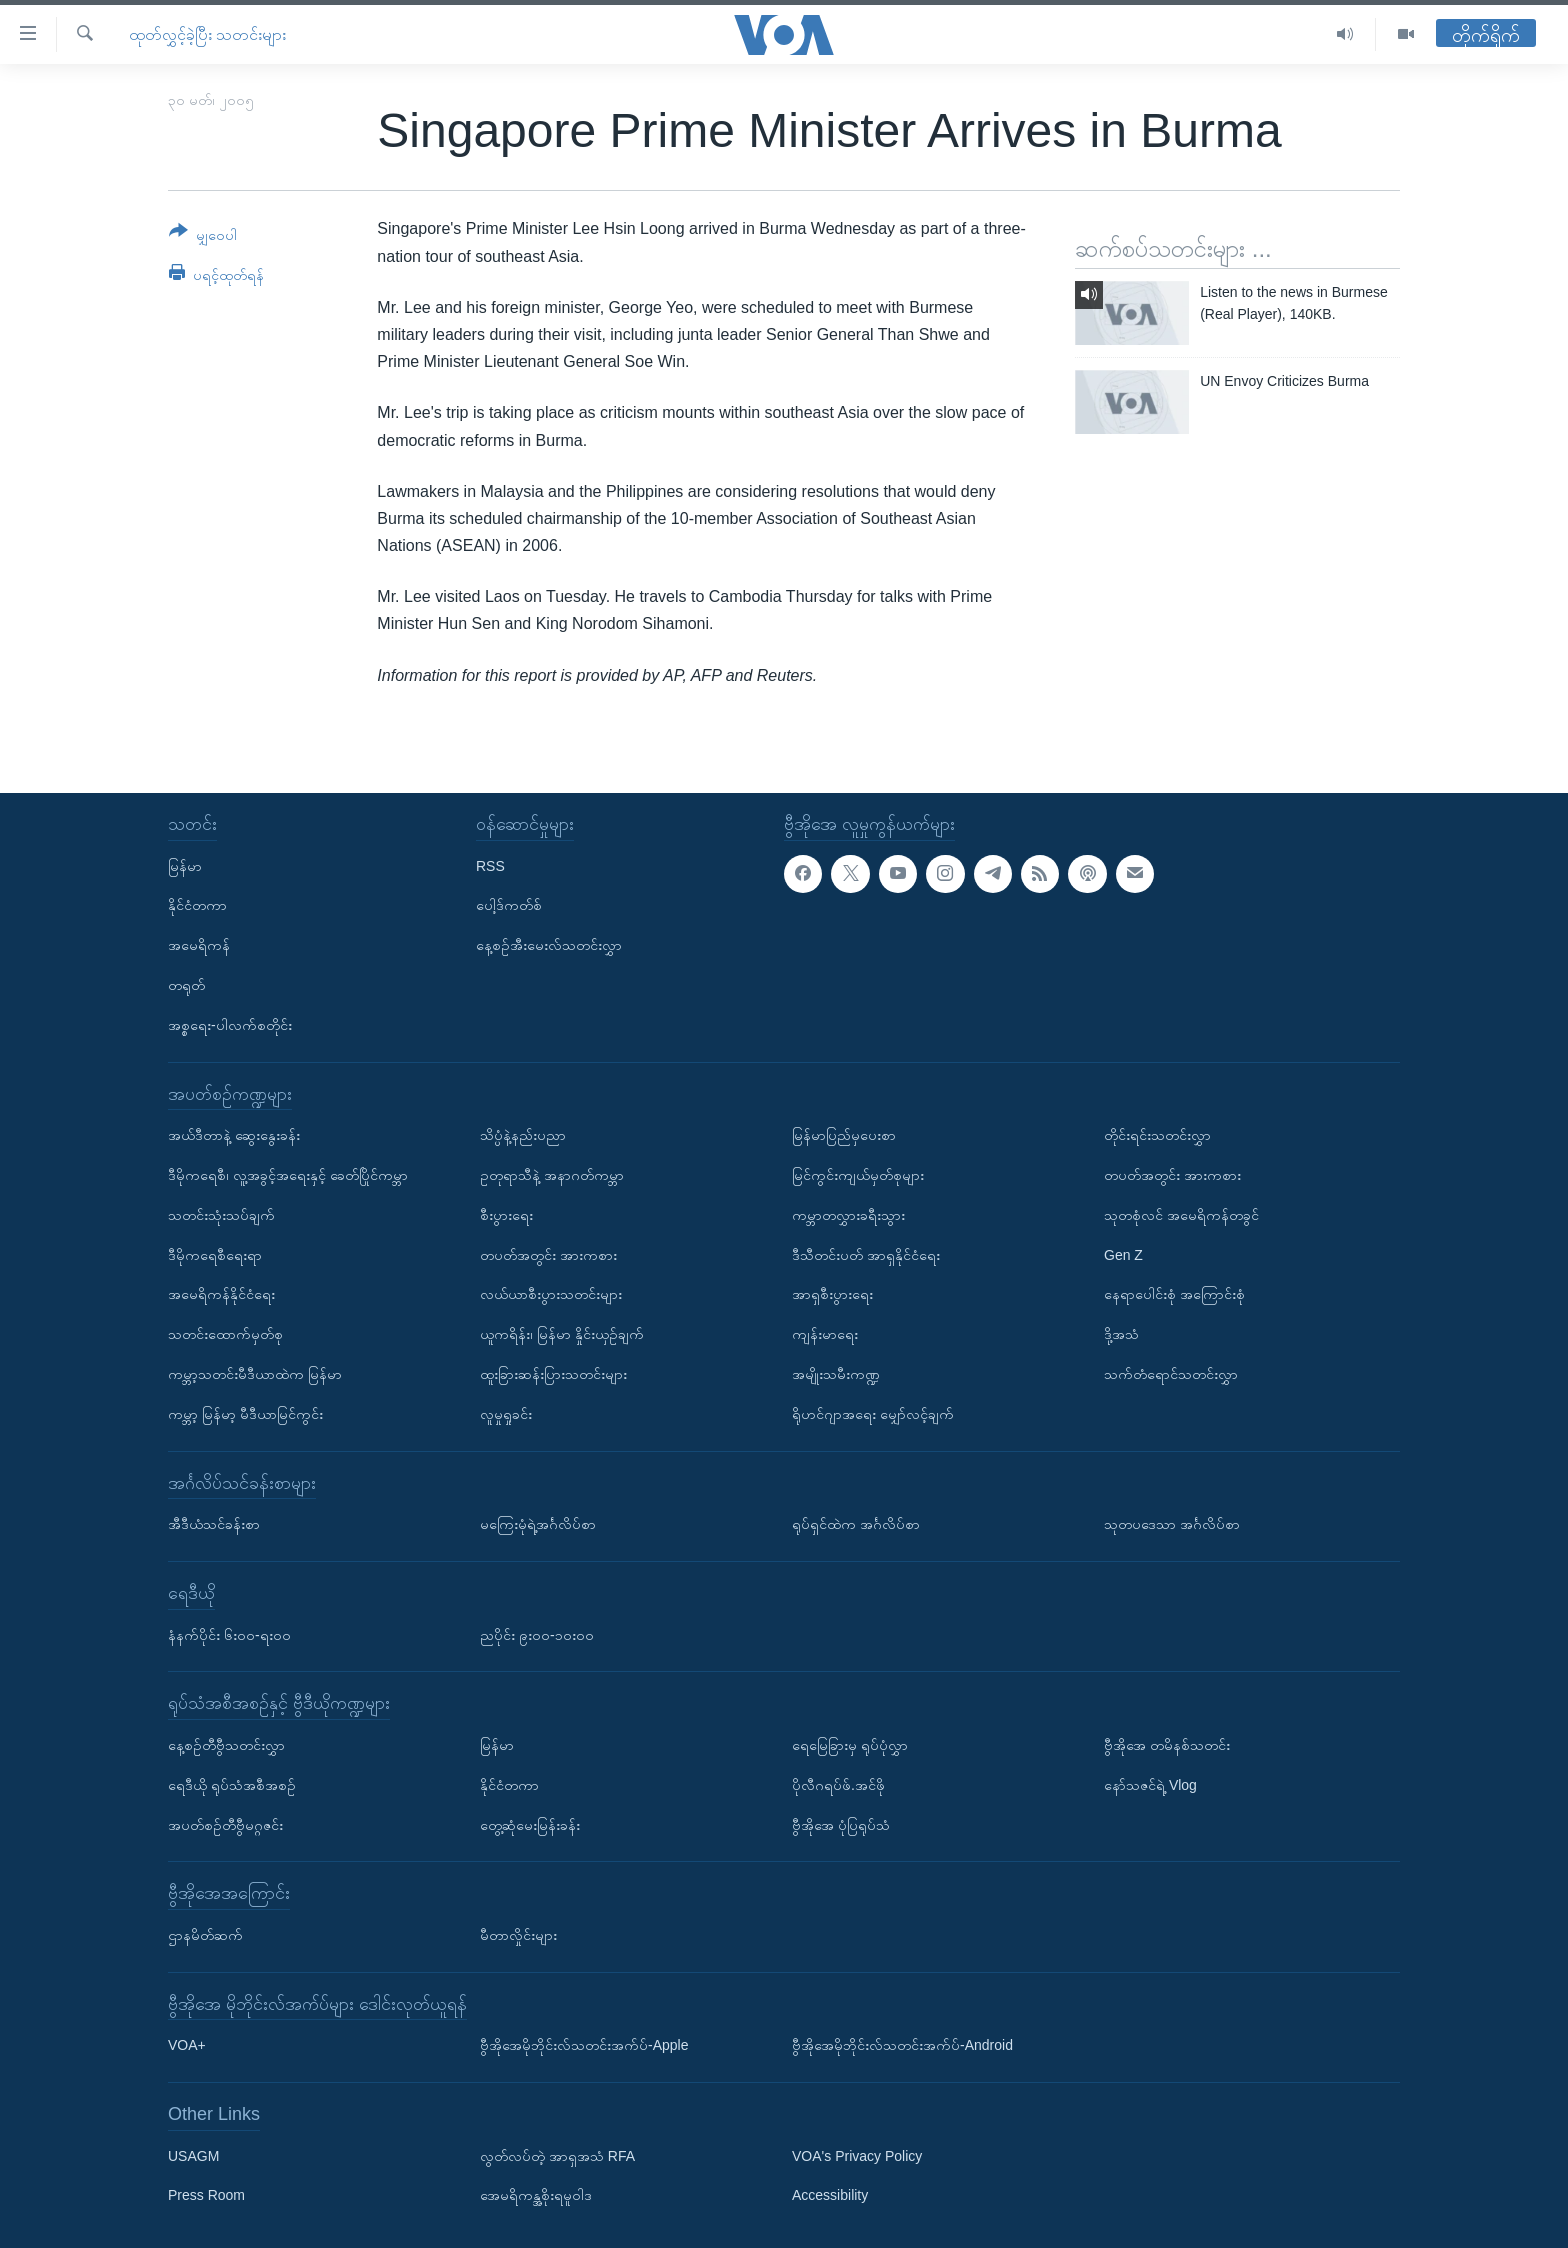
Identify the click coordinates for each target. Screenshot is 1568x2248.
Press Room (206, 2195)
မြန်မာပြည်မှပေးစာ (844, 1135)
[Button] (203, 236)
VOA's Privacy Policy (857, 2156)
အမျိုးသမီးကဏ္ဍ (836, 1374)
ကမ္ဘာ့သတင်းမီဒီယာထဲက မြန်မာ (255, 1374)
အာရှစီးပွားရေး (832, 1294)
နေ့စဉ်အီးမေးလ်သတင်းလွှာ (549, 945)
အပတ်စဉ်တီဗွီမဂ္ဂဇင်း (225, 1824)
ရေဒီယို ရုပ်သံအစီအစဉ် (232, 1785)
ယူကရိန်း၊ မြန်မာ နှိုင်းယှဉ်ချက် (562, 1334)
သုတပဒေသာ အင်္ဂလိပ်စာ (1172, 1524)
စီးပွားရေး (506, 1215)
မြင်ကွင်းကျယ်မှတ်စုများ (858, 1175)
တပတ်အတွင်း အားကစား (548, 1254)
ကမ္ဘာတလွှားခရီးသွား (848, 1215)
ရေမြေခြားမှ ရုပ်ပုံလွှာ (850, 1745)
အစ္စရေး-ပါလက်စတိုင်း (230, 1025)
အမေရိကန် (199, 945)
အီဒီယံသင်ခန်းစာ (214, 1524)
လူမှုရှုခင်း (506, 1414)
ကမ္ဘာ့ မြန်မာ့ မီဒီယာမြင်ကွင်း (245, 1414)
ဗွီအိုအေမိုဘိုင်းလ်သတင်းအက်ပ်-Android (902, 2045)
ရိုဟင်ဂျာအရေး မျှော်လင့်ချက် (873, 1414)
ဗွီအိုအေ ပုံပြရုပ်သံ (841, 1824)
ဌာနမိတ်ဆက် (205, 1935)
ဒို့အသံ (1121, 1334)
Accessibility (830, 2195)
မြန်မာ (185, 865)
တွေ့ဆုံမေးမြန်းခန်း (530, 1824)
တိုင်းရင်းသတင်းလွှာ (1157, 1135)
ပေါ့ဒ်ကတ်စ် (509, 905)
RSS (490, 865)
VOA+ (187, 2045)
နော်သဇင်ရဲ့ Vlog (1150, 1785)
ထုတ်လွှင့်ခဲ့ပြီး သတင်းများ (207, 34)
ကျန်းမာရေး (825, 1334)
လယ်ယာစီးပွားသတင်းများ (551, 1294)
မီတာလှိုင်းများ (518, 1935)
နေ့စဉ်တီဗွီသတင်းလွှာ (226, 1745)
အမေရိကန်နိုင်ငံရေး (221, 1294)
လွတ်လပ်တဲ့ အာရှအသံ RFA (557, 2156)
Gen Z (1123, 1254)
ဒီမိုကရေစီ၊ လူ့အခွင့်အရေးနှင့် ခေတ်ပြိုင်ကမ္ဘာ (288, 1175)
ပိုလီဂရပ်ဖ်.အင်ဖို (838, 1785)
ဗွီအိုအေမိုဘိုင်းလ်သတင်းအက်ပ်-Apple (584, 2045)
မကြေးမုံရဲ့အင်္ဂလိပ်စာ (538, 1524)
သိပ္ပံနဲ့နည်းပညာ (523, 1135)
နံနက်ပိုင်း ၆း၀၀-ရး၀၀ (229, 1634)
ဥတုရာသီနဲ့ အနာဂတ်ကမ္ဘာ (552, 1175)
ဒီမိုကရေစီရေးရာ (215, 1254)
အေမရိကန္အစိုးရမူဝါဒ (536, 2195)
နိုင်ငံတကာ (197, 905)
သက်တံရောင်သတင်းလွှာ (1171, 1374)
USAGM (193, 2156)
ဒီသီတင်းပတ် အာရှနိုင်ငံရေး (866, 1254)
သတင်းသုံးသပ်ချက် (221, 1215)
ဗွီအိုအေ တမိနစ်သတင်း (1167, 1745)
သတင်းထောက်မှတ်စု (225, 1334)
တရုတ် (186, 985)
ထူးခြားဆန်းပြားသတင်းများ (553, 1374)
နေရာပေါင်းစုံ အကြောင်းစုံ (1174, 1294)
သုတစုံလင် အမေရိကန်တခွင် (1181, 1215)
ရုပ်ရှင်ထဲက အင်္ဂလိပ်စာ (856, 1524)
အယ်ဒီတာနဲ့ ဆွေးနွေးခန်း (234, 1135)
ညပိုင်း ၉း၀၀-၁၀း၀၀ (537, 1634)
